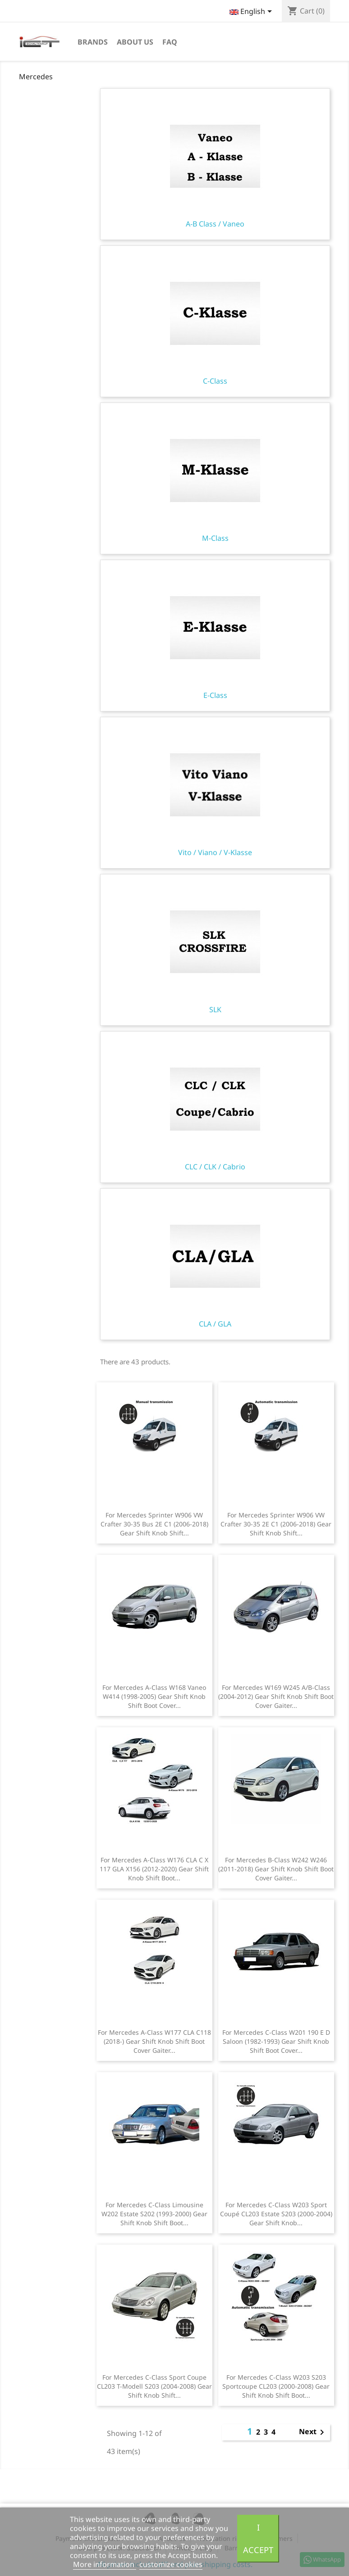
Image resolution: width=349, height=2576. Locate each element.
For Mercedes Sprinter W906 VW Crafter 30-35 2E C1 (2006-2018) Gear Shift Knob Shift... (275, 1524)
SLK (215, 950)
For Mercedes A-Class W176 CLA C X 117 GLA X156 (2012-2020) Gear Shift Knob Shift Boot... (154, 1869)
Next (313, 2432)
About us (135, 42)
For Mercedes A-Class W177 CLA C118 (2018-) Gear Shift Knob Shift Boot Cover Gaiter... (154, 2041)
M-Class (215, 478)
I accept (258, 2538)
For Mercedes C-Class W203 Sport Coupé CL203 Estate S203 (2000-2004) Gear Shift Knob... (276, 2213)
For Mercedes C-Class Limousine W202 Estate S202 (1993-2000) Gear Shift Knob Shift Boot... (154, 2213)
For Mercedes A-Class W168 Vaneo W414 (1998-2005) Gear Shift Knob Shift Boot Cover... (154, 1696)
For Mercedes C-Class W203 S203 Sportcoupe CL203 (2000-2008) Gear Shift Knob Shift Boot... (276, 2386)
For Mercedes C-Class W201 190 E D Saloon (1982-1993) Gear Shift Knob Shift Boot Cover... (276, 2041)
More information (104, 2564)
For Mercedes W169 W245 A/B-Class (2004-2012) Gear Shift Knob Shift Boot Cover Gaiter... (276, 1696)
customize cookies (170, 2564)
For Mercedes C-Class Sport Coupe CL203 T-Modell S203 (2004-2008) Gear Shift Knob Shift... (154, 2386)
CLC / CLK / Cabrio (215, 1107)
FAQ (169, 42)
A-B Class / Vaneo (215, 164)
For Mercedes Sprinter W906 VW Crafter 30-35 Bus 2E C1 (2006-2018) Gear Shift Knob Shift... (154, 1524)
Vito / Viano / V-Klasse (215, 793)
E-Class (215, 635)
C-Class (215, 321)
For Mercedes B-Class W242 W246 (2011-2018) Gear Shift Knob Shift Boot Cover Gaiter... (276, 1869)
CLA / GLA (215, 1264)
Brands (93, 42)
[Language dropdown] (252, 12)
